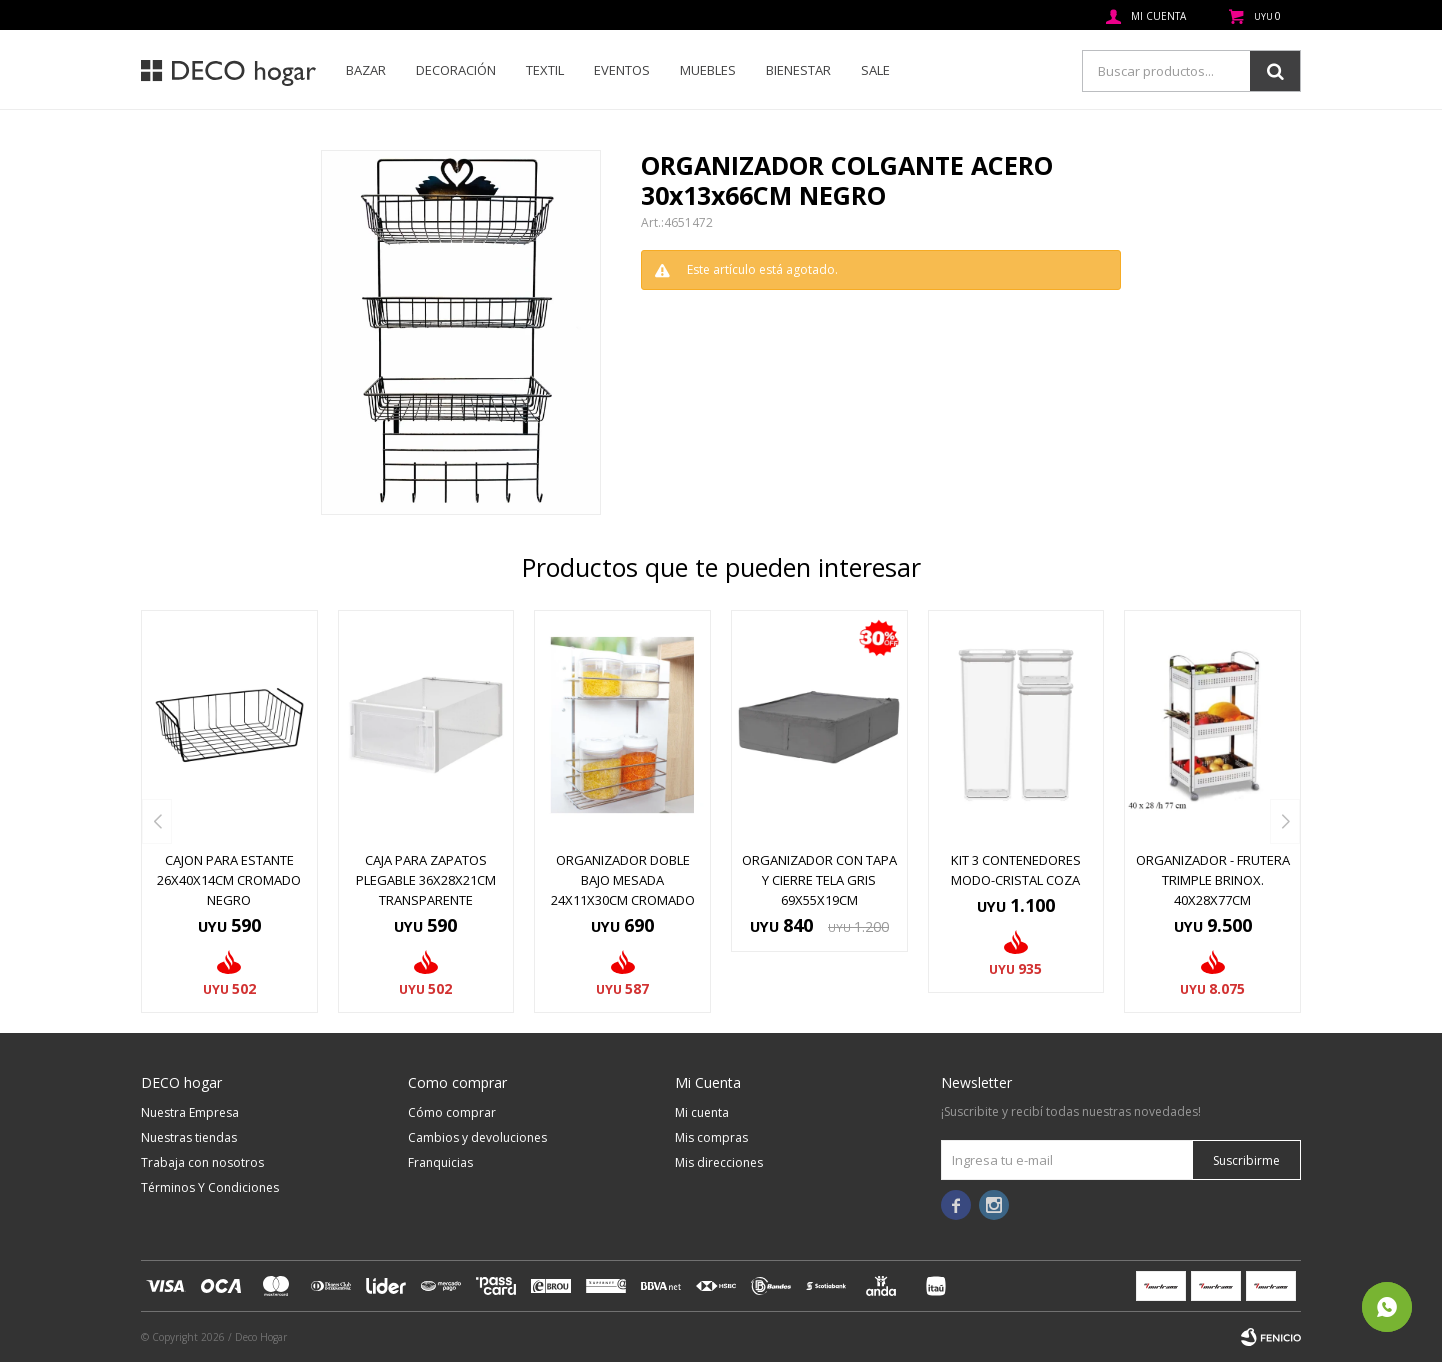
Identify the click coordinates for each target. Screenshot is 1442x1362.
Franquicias (440, 1162)
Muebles (708, 70)
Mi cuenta (702, 1112)
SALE (875, 70)
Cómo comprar (452, 1112)
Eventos (622, 70)
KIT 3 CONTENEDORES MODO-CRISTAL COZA (1016, 870)
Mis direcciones (719, 1162)
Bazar (366, 70)
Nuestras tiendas (189, 1137)
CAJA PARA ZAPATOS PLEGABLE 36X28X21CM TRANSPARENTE (426, 880)
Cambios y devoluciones (477, 1137)
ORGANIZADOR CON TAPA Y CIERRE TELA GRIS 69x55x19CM (819, 880)
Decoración (456, 70)
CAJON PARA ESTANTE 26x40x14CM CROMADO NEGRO (229, 880)
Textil (545, 70)
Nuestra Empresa (190, 1112)
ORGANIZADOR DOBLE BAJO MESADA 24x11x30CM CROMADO (623, 880)
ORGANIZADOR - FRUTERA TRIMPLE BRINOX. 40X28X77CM (1213, 880)
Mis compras (711, 1137)
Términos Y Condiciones (210, 1187)
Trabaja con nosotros (202, 1162)
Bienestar (798, 70)
